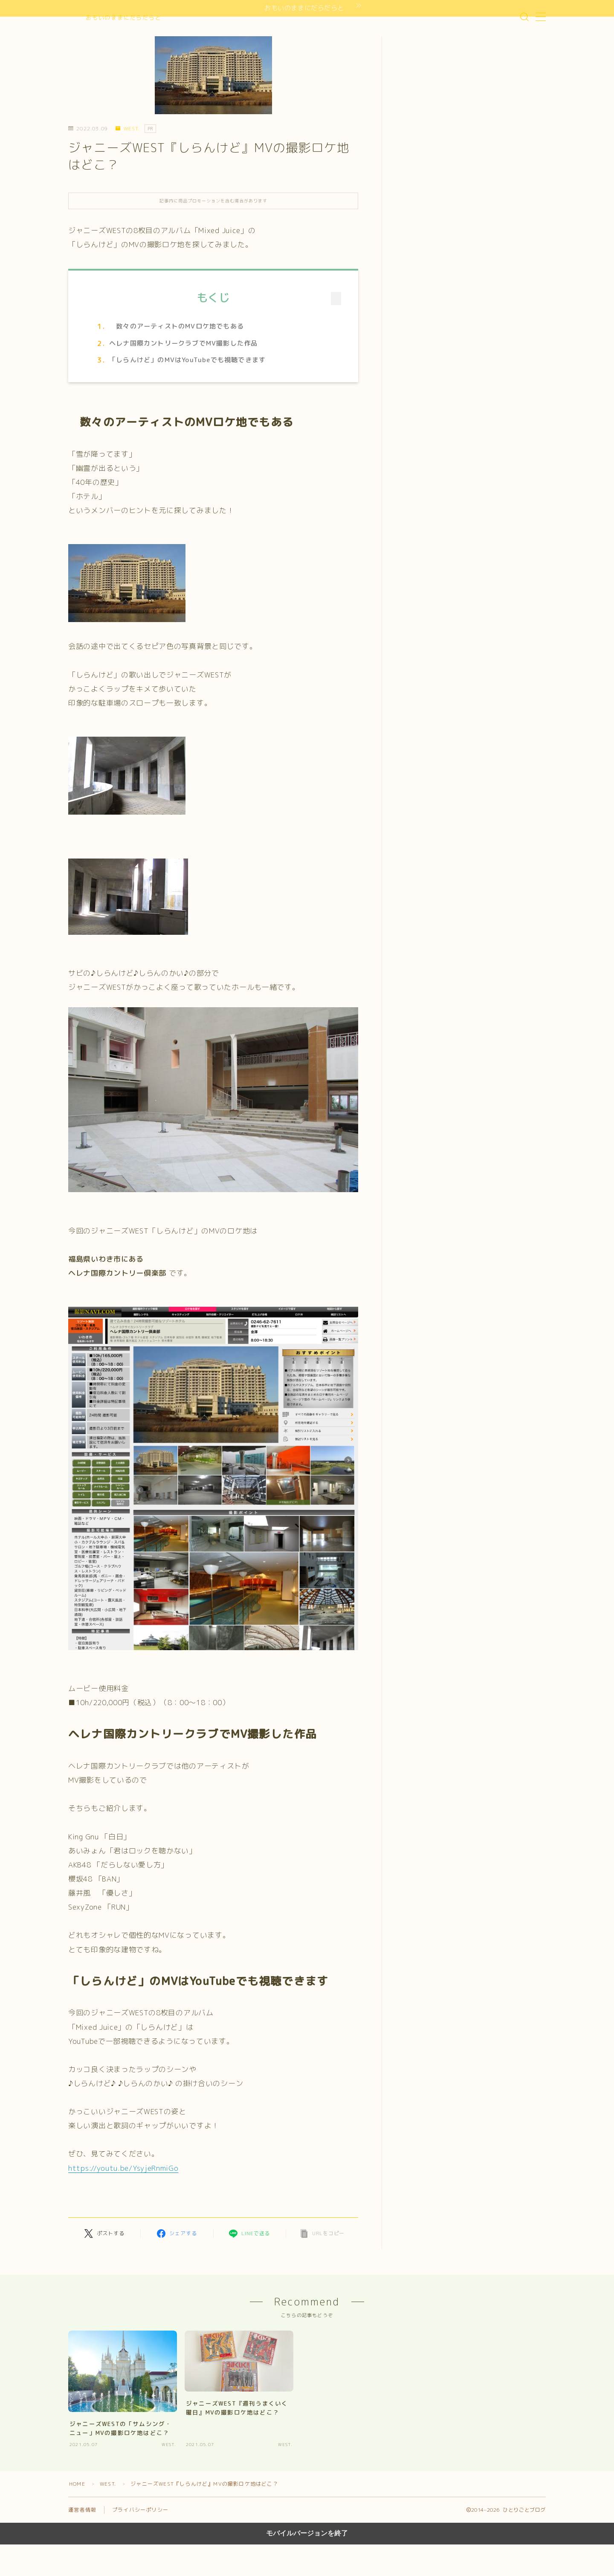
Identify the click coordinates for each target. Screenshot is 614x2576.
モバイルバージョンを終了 (307, 2533)
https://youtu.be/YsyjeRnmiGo (123, 2168)
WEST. (127, 128)
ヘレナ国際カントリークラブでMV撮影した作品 (183, 343)
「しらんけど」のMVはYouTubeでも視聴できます (187, 359)
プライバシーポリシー (140, 2509)
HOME (77, 2483)
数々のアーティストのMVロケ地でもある (176, 326)
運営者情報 (82, 2509)
